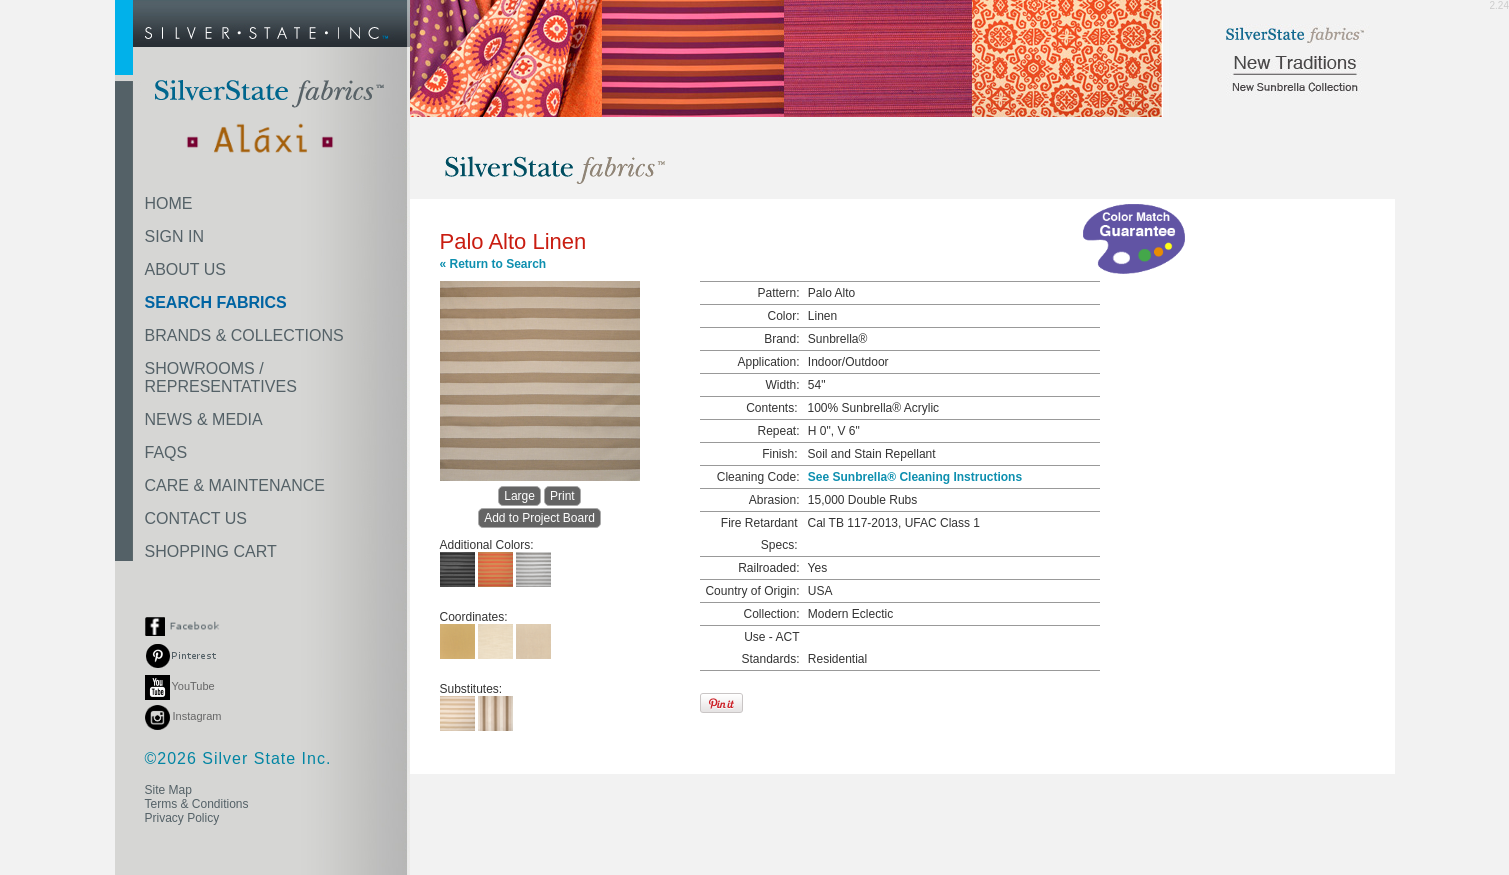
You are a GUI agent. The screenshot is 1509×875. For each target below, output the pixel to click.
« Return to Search (493, 264)
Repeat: (778, 431)
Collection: (771, 614)
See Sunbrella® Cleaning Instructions (915, 477)
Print (562, 496)
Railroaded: (768, 568)
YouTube (180, 686)
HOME (169, 203)
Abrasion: (774, 500)
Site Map (168, 790)
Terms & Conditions (197, 804)
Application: (768, 362)
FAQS (166, 452)
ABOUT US (186, 269)
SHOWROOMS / (221, 377)
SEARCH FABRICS (216, 302)
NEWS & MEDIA (204, 419)
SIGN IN (175, 236)
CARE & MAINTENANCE (235, 485)
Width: (782, 385)
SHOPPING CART (211, 551)
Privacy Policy (182, 818)
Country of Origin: (752, 591)
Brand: (781, 339)
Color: (783, 316)
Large (519, 496)
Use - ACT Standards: (770, 648)
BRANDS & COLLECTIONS (244, 335)
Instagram (183, 716)
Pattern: (778, 293)
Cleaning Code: (758, 477)
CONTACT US (196, 518)
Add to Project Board (539, 518)
